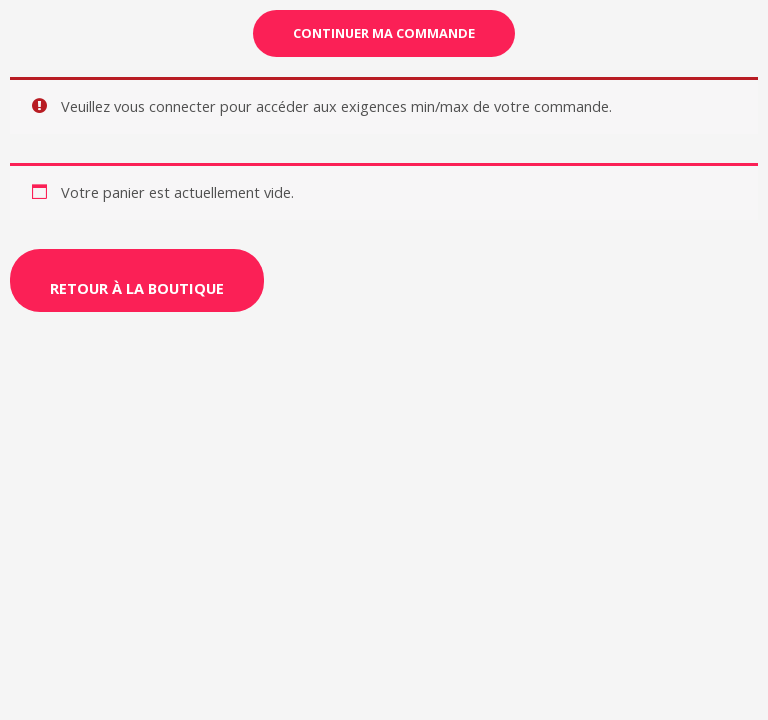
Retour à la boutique (137, 288)
